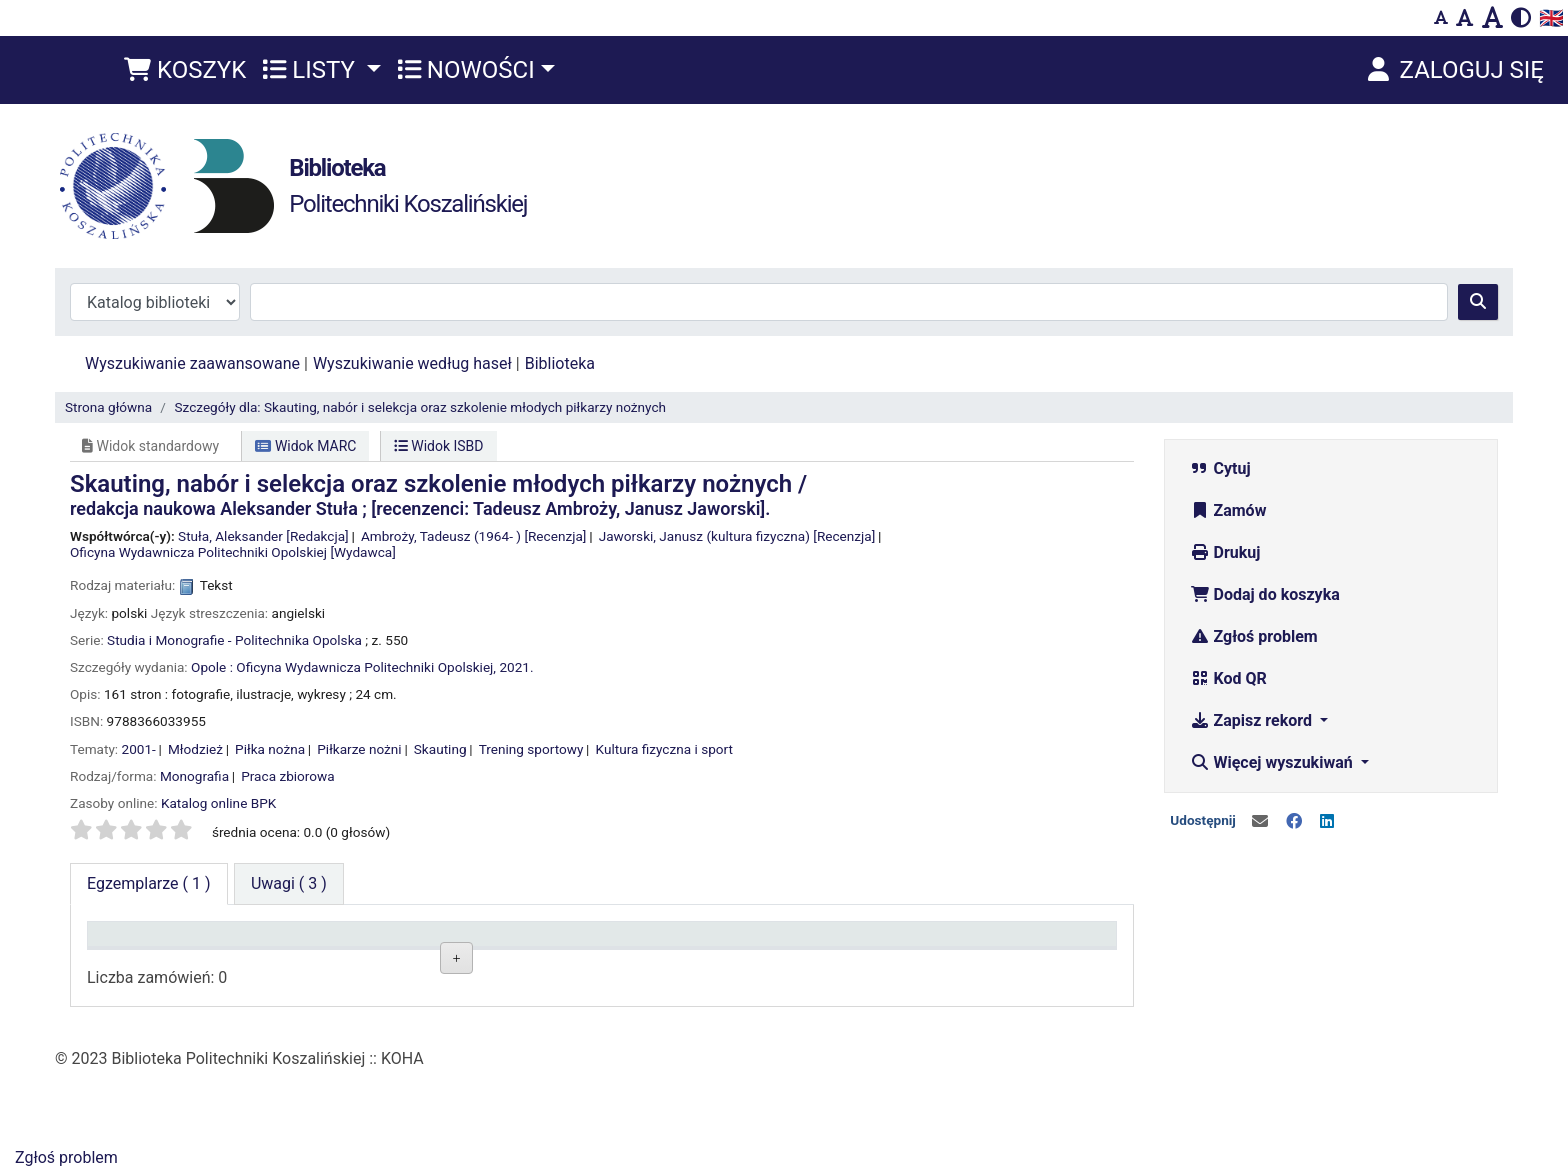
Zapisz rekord (1253, 720)
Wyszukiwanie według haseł (412, 363)
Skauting (440, 749)
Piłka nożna (270, 749)
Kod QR (1228, 678)
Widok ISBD (439, 446)
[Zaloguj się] (1454, 70)
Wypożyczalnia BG (363, 989)
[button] (185, 70)
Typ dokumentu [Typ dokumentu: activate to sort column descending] (150, 943)
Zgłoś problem (1254, 636)
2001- (139, 749)
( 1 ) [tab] (149, 883)
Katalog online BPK (218, 803)
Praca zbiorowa (287, 776)
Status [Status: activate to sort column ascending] (738, 943)
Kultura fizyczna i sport (664, 749)
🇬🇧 (1551, 18)
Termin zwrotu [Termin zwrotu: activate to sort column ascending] (969, 943)
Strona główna (108, 407)
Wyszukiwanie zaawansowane (192, 363)
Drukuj (1225, 552)
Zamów (1228, 510)
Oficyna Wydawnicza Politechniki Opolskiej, (366, 667)
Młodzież (195, 749)
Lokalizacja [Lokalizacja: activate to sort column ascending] (342, 943)
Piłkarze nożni (359, 749)
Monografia (194, 776)
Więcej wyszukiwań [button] (1273, 762)
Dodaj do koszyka (1265, 594)
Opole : (212, 667)
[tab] (289, 884)
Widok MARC (305, 446)
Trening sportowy (531, 749)
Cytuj (1220, 468)
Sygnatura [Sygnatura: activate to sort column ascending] (544, 943)
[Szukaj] (1478, 302)
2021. (516, 667)
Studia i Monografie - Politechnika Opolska (234, 640)
